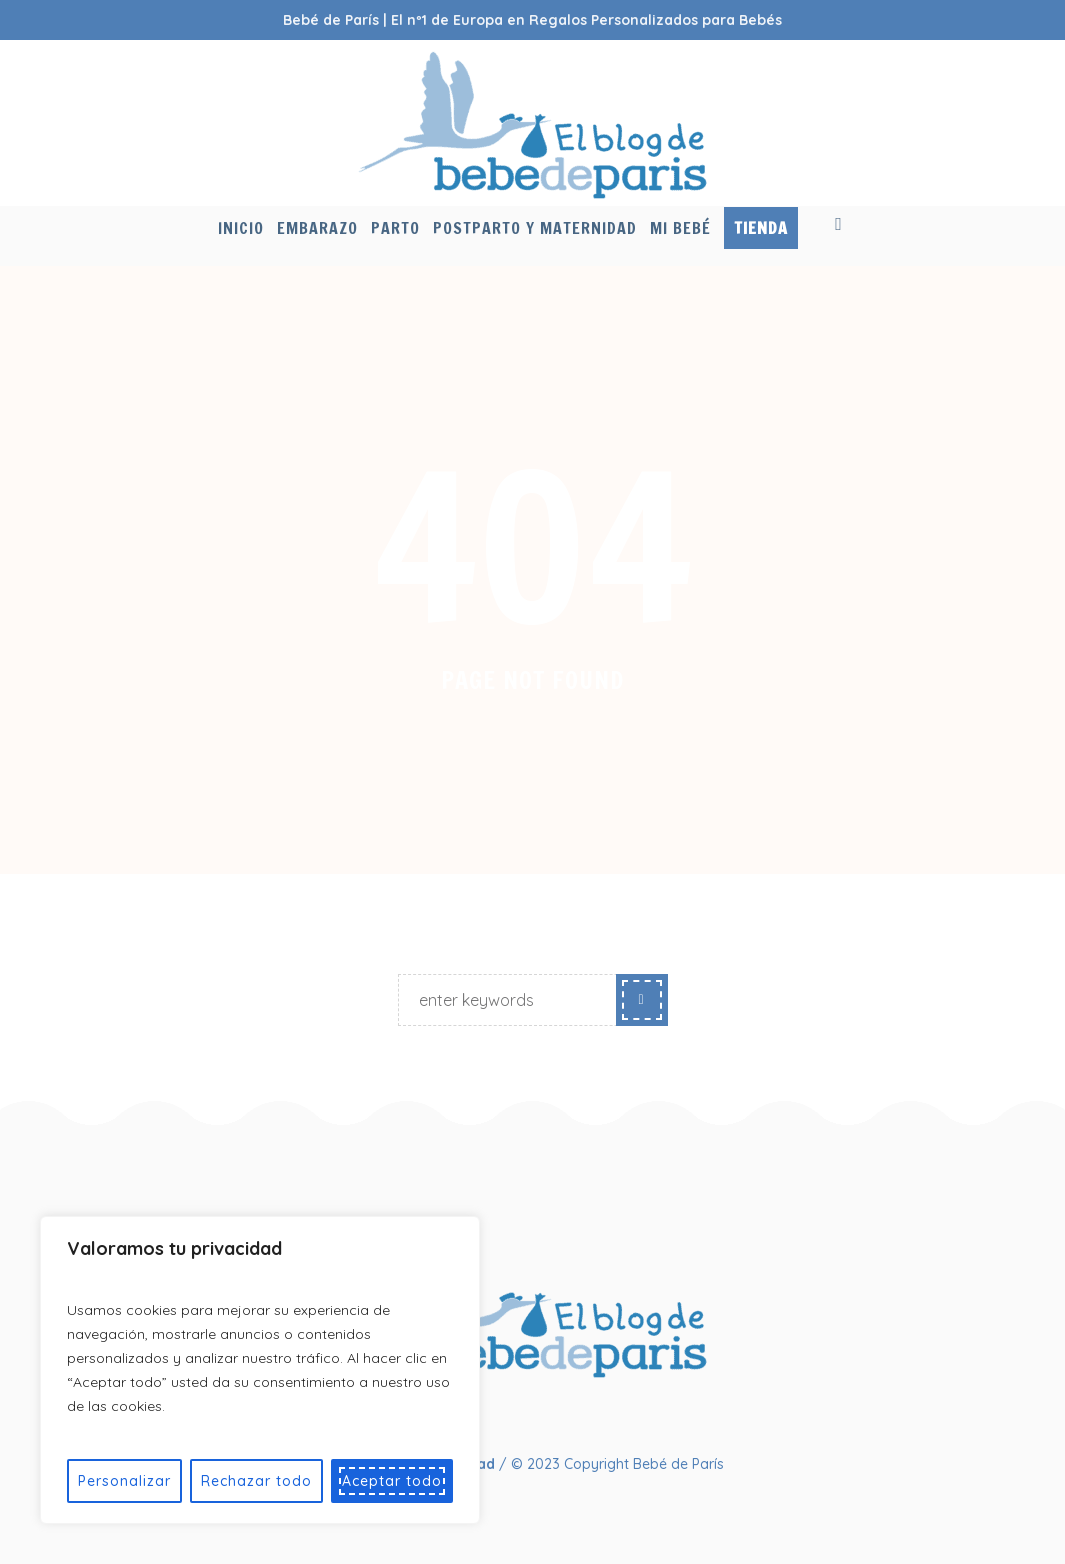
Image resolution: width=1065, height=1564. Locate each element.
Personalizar (124, 1481)
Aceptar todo (392, 1481)
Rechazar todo (256, 1481)
